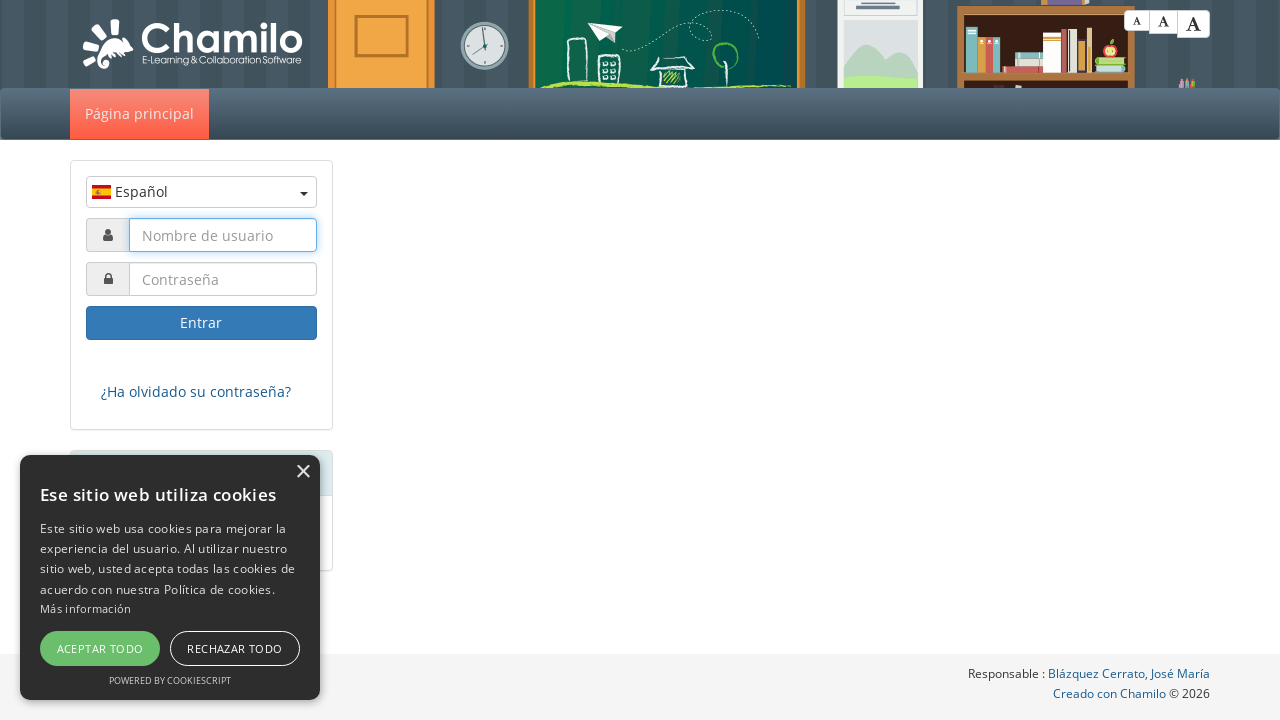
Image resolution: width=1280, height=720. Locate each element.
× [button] (302, 472)
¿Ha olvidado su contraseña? (196, 391)
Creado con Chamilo (1111, 693)
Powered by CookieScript (170, 680)
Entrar (201, 322)
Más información (86, 608)
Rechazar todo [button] (234, 648)
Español (200, 191)
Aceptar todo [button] (100, 648)
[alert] (170, 577)
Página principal (139, 113)
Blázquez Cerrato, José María (1129, 673)
